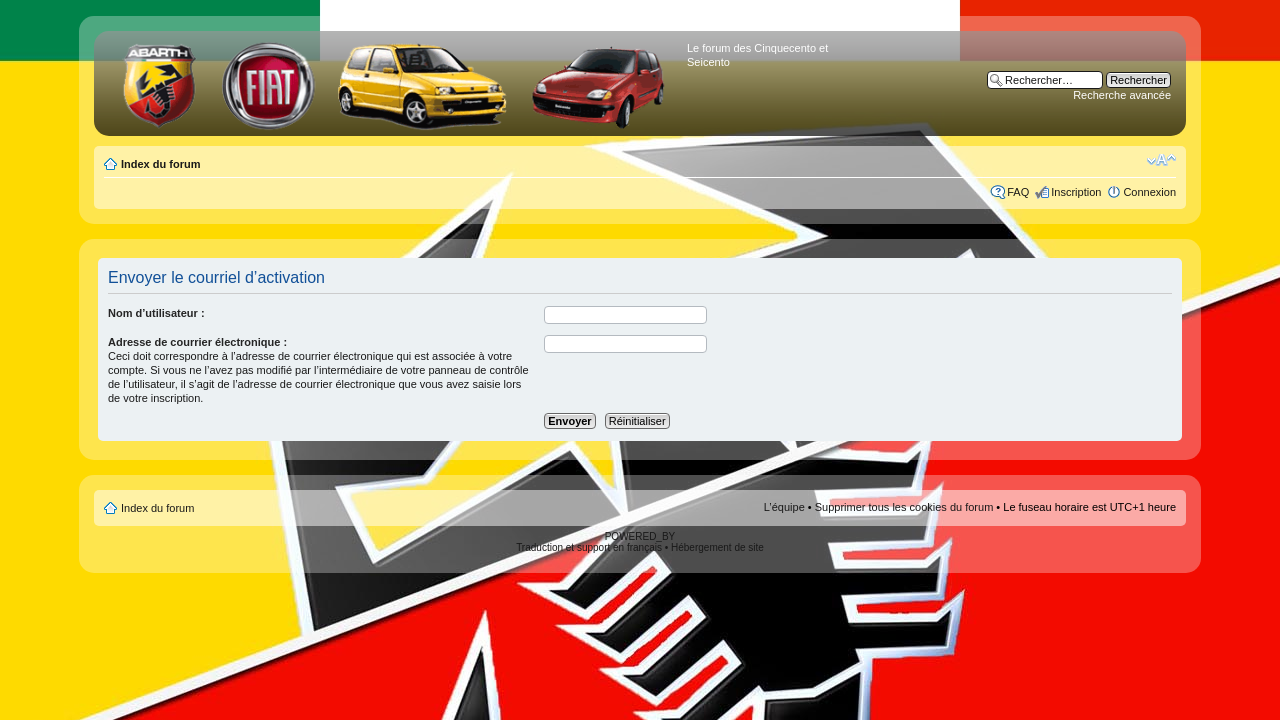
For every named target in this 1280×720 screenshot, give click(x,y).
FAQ (1018, 192)
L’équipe (784, 507)
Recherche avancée (1122, 95)
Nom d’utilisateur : (156, 313)
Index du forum (160, 164)
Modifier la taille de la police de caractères (1161, 160)
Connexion (1149, 192)
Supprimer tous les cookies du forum (904, 507)
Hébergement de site (717, 547)
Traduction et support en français (589, 547)
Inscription (1076, 192)
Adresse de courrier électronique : (197, 342)
